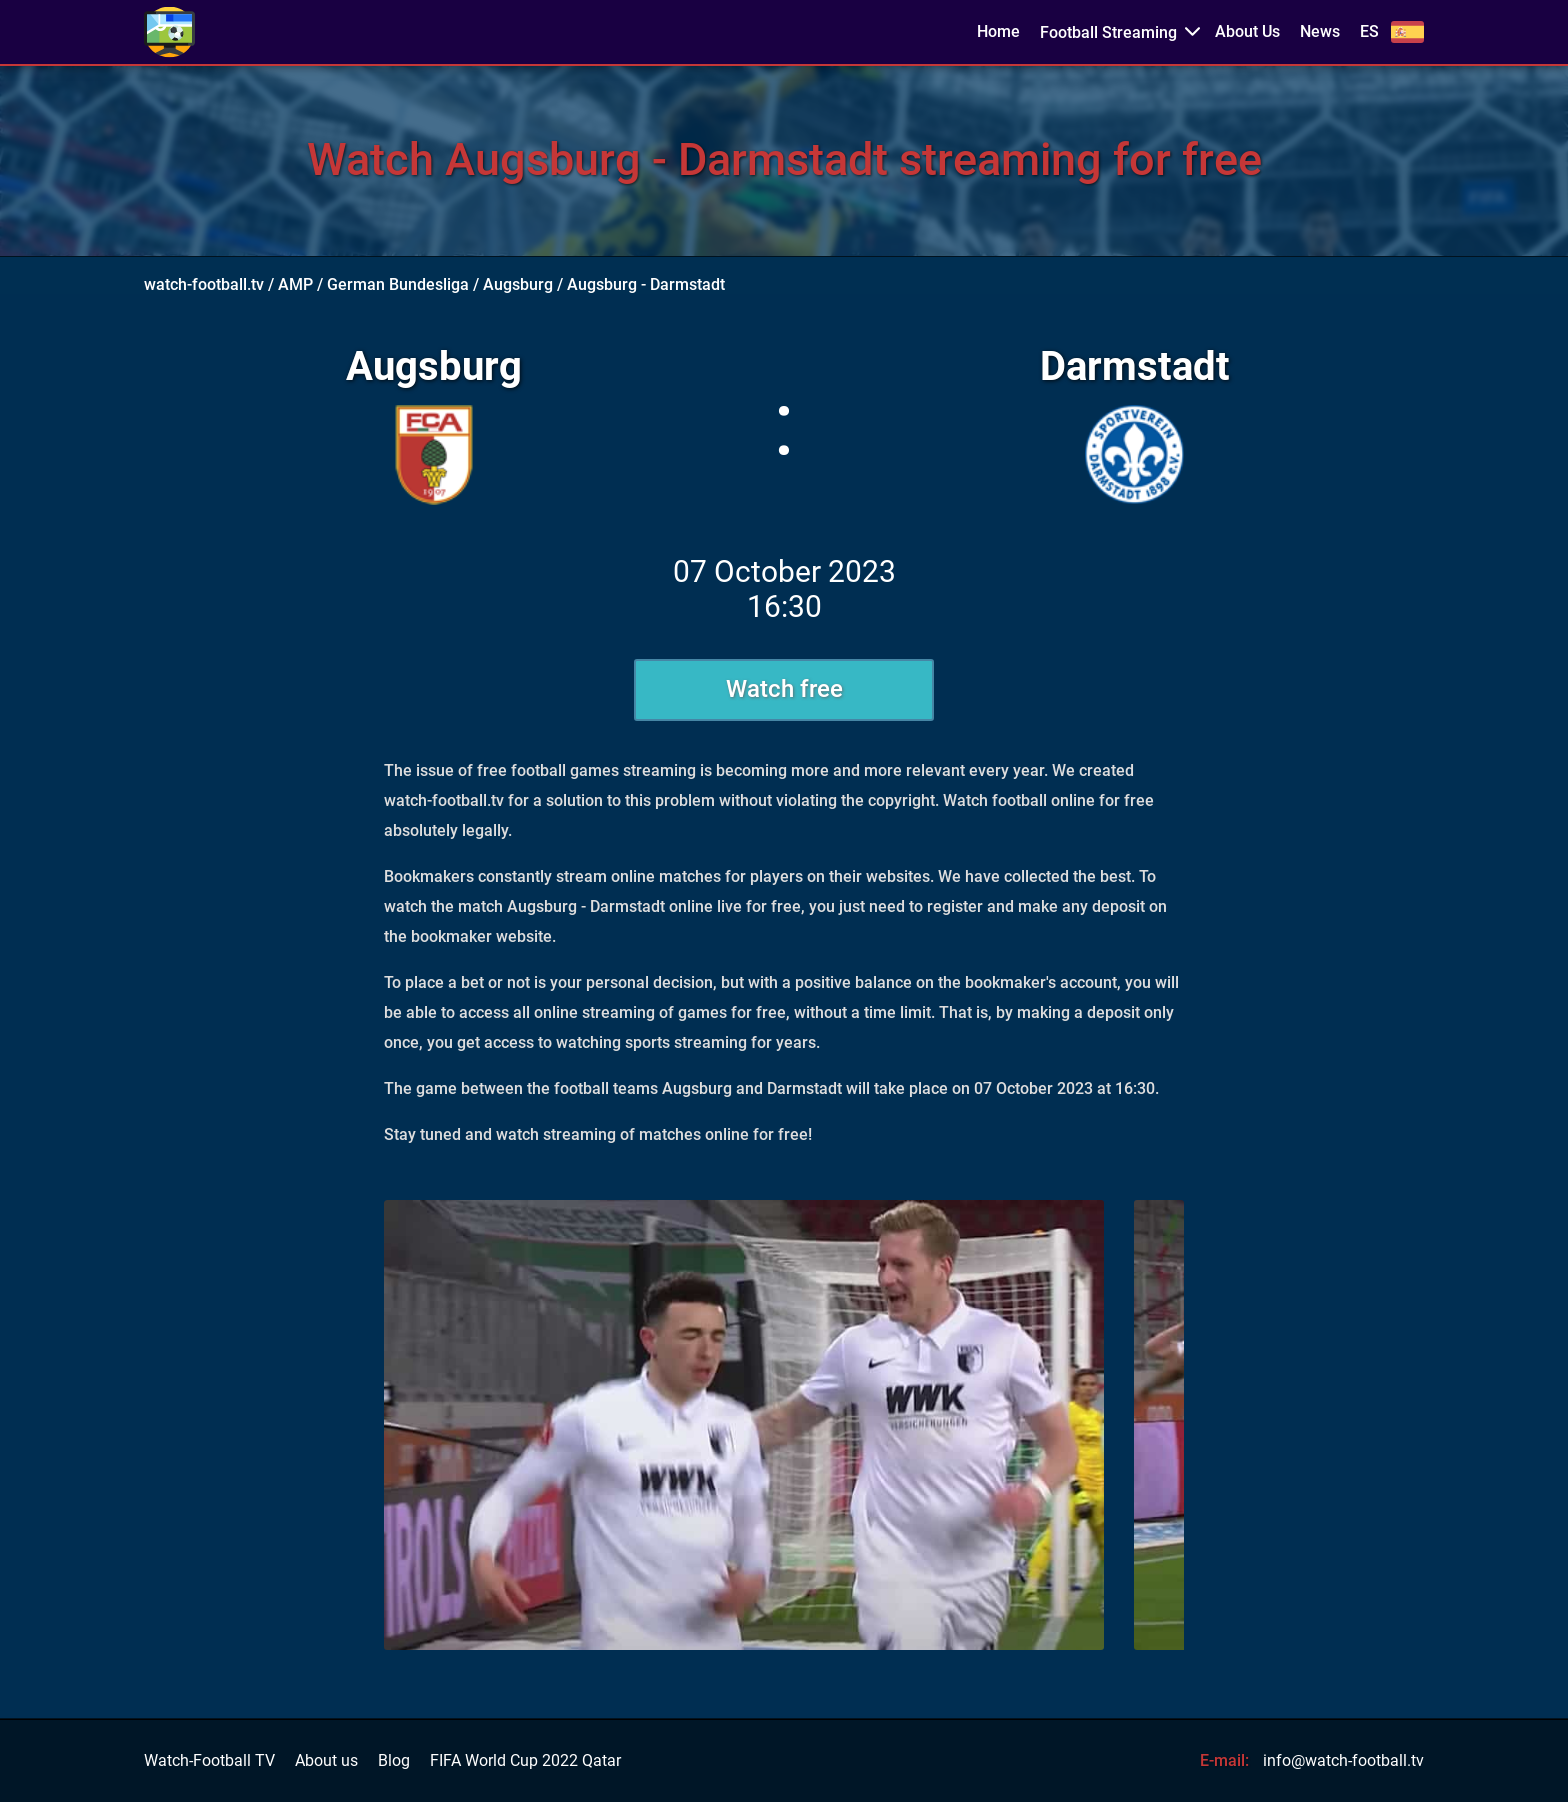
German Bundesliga (398, 284)
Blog (394, 1761)
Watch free (784, 689)
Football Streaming (1108, 32)
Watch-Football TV (209, 1761)
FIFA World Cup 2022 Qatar (525, 1761)
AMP (295, 284)
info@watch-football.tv (1343, 1760)
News (1320, 32)
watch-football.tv (204, 284)
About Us (1247, 32)
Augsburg (518, 284)
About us (326, 1761)
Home (998, 32)
